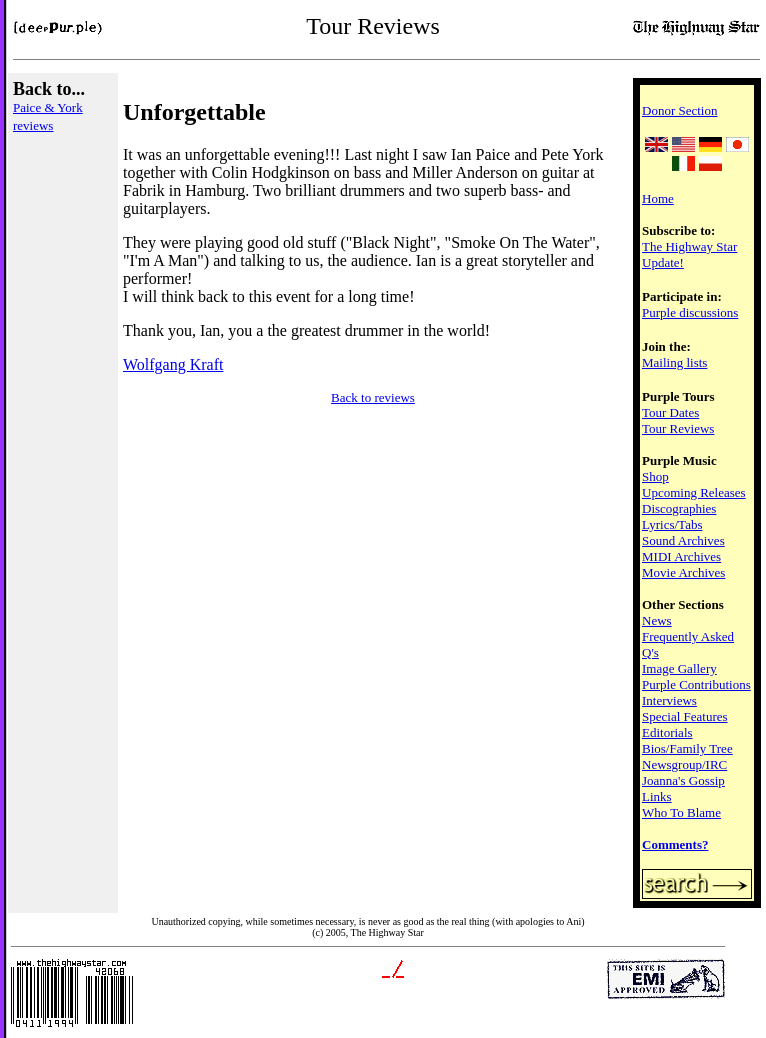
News (657, 620)
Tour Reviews (678, 428)
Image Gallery (679, 668)
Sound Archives (683, 540)
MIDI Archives (681, 556)
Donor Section (679, 110)
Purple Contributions (696, 684)
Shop (655, 476)
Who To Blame (681, 812)
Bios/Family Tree (687, 748)
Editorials (667, 732)
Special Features (685, 716)
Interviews (669, 700)
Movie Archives (683, 572)
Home (658, 198)
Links (657, 796)
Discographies (679, 508)
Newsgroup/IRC (684, 764)
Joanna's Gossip (683, 780)
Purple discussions (690, 312)
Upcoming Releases (694, 492)
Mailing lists (674, 362)
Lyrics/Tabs (672, 524)
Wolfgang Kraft (173, 364)
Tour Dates (670, 412)
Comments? (675, 844)
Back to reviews (373, 397)
